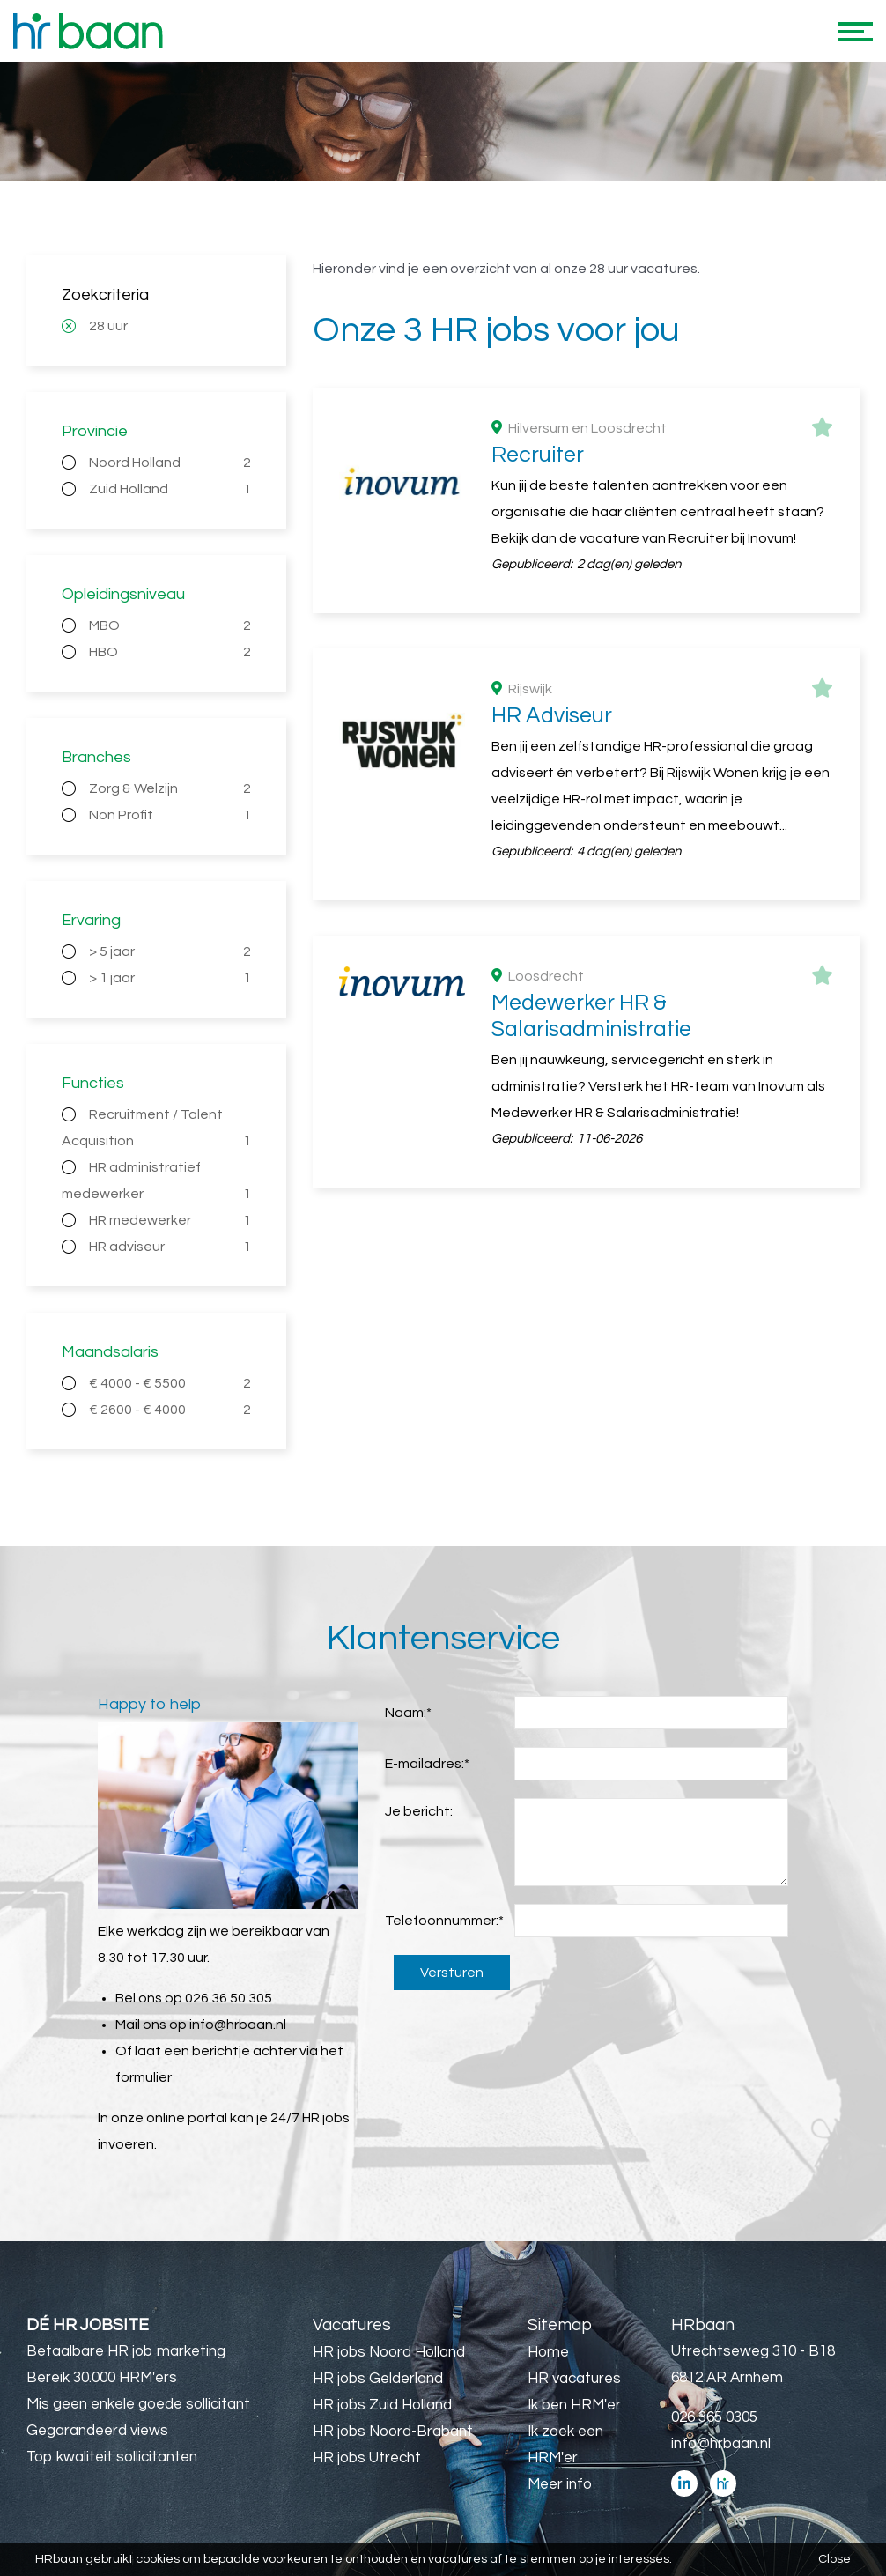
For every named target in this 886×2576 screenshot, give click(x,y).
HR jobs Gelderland (378, 2379)
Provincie (95, 431)
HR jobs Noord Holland (389, 2352)
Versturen (452, 1972)
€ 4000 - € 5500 (170, 1383)
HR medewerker (170, 1220)
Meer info (560, 2484)
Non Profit (170, 815)
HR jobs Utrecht (367, 2458)
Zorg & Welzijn (170, 788)
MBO (170, 625)
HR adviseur (170, 1246)
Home (548, 2352)
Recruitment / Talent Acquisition (156, 1130)
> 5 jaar (170, 951)
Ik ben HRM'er (574, 2405)
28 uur (108, 326)
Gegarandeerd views (97, 2431)
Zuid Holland (170, 489)
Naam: (408, 1713)
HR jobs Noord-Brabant (393, 2431)
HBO (170, 652)
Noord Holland (170, 462)
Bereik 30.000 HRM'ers (101, 2378)
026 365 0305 (714, 2417)
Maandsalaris (110, 1352)
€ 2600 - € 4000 (170, 1409)
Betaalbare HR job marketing (125, 2351)
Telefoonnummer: (444, 1920)
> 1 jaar (170, 978)
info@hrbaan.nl (237, 2024)
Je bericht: (419, 1811)
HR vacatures (574, 2379)
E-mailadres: (427, 1764)
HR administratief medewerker (156, 1183)
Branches (96, 757)
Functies (93, 1083)
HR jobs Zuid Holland (382, 2405)
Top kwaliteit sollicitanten (111, 2457)
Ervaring (91, 920)
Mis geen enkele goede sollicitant (138, 2404)
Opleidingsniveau (123, 594)
